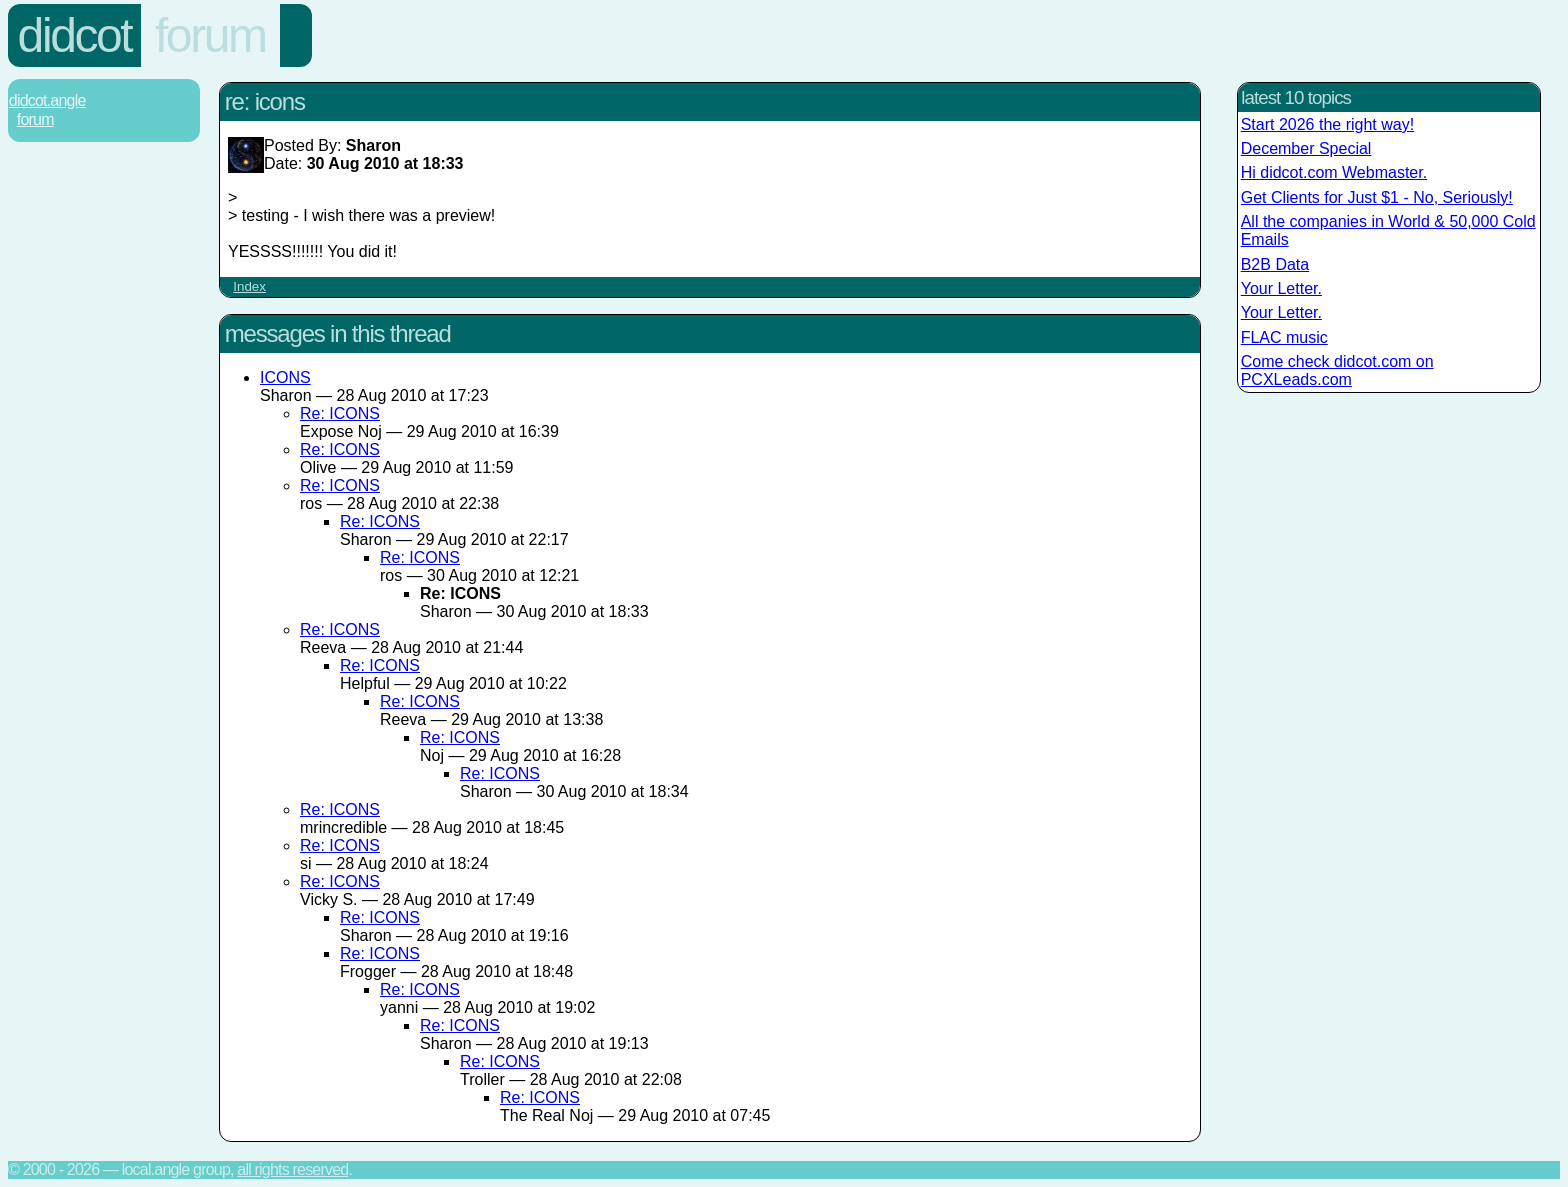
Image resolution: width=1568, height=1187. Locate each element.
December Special (1306, 148)
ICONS (285, 377)
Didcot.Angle (47, 100)
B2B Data (1275, 264)
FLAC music (1284, 337)
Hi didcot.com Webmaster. (1334, 172)
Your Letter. (1281, 288)
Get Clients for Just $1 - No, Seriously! (1377, 197)
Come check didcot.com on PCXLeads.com (1337, 370)
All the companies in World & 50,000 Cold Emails (1388, 230)
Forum (210, 35)
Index (249, 286)
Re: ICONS (340, 413)
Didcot (75, 35)
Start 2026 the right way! (1327, 124)
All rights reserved (292, 1169)
